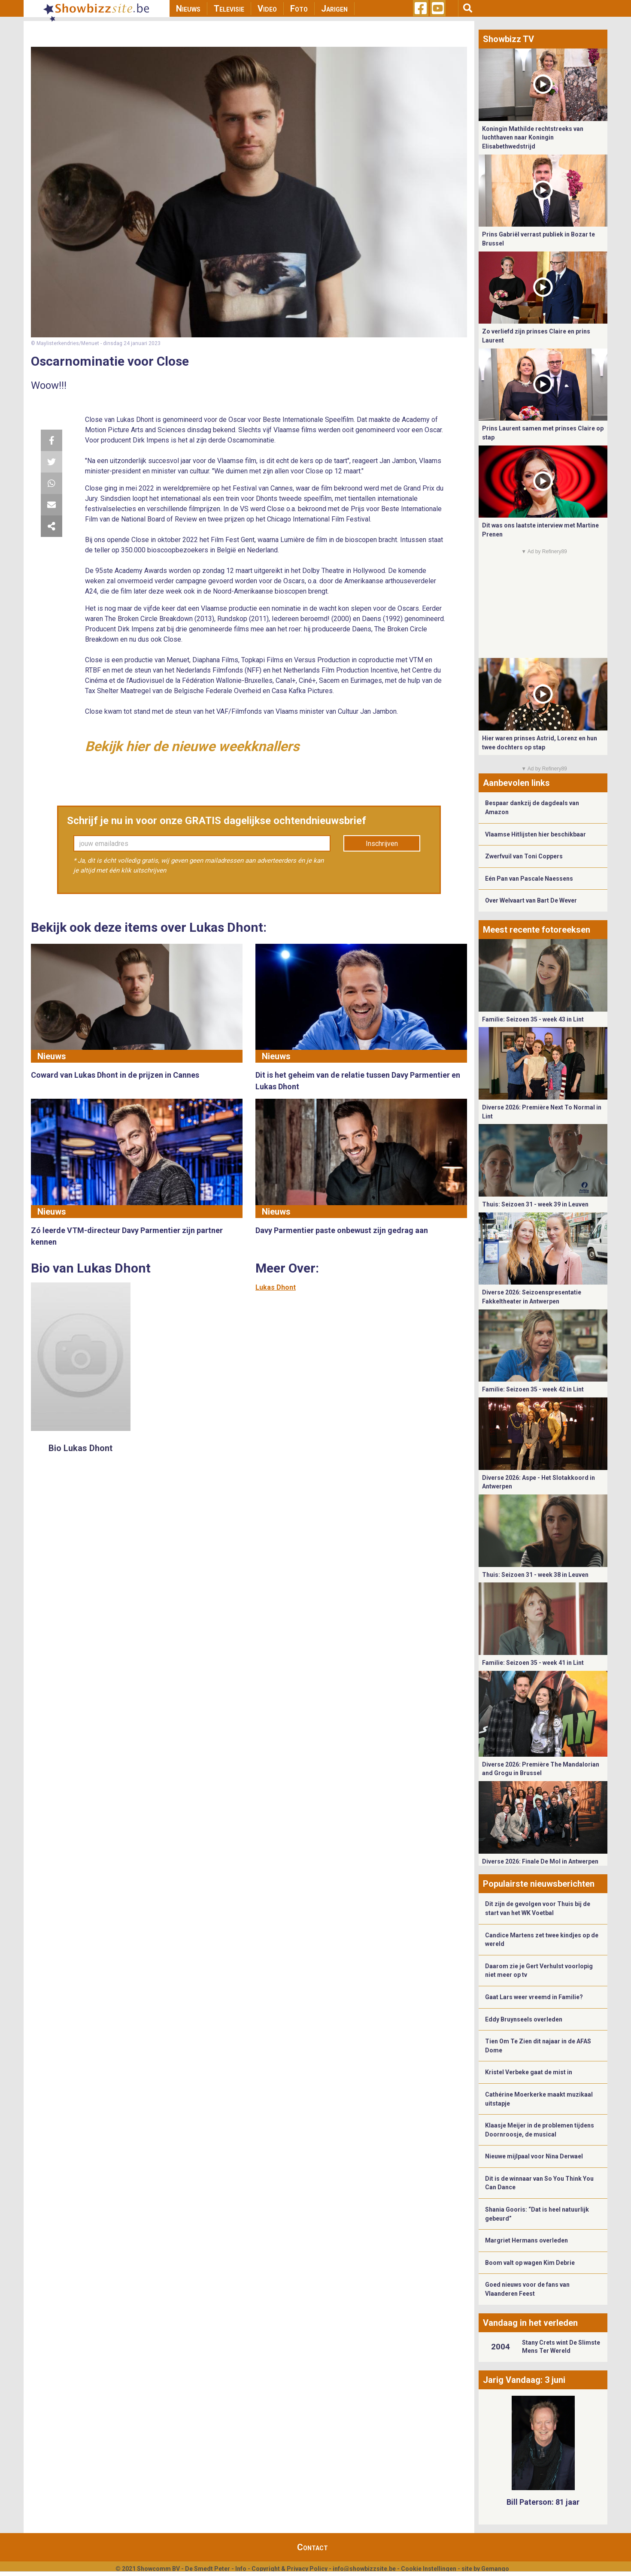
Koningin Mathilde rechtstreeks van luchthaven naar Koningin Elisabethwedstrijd (532, 137)
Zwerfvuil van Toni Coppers (524, 856)
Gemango (495, 2568)
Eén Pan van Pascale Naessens (529, 878)
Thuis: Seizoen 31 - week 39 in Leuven (535, 1204)
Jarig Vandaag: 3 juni (524, 2380)
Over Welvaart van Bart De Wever (531, 900)
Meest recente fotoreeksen (536, 929)
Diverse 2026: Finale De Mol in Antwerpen (540, 1861)
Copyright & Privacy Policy (290, 2568)
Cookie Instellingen (428, 2568)
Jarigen (334, 8)
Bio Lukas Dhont (80, 1448)
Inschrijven (382, 843)
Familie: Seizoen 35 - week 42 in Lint (533, 1389)
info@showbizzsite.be (364, 2568)
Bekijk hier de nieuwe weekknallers (192, 746)
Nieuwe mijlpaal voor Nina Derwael (534, 2156)
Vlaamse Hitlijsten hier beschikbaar (535, 834)
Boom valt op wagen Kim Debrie (530, 2262)
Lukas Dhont (275, 1287)
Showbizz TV (508, 39)
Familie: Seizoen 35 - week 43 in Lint (533, 1019)
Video (267, 8)
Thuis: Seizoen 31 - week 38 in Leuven (535, 1574)
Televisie (229, 8)
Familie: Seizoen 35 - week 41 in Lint (533, 1662)
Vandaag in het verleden (530, 2323)
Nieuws (188, 8)
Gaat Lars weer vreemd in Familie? (534, 1997)
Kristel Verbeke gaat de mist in (528, 2072)
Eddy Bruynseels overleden (523, 2019)
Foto (299, 8)
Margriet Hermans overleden (526, 2240)
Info (240, 2568)
